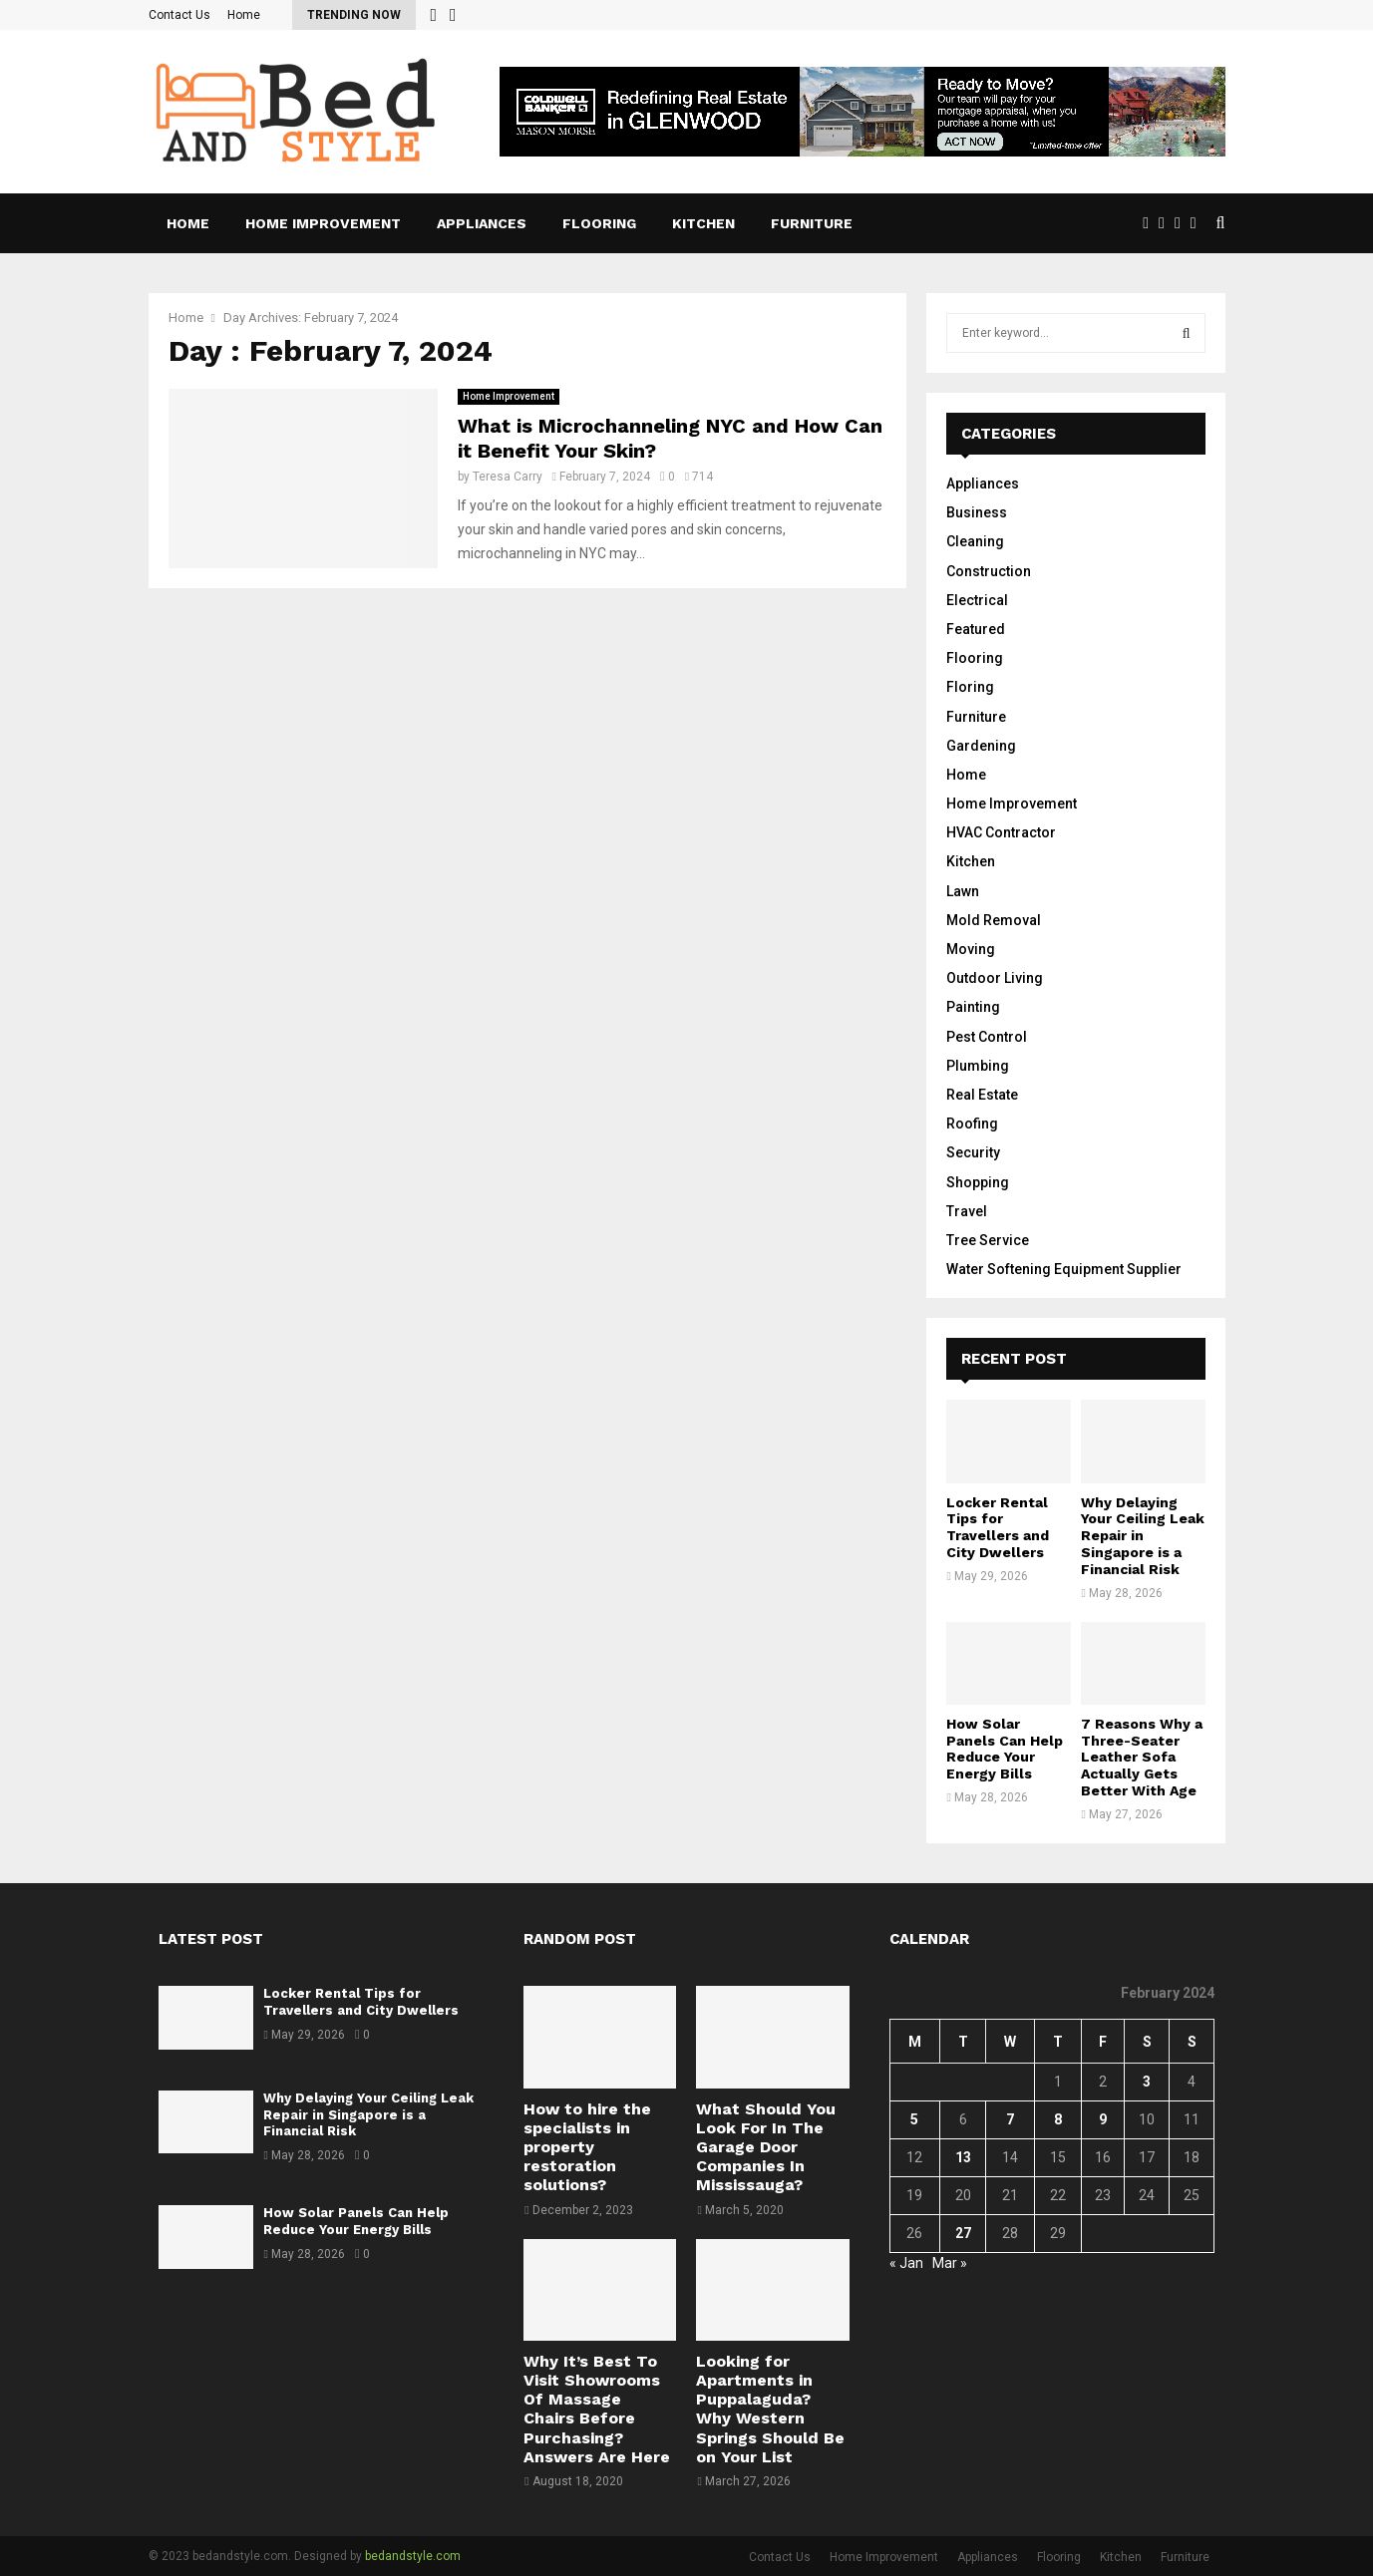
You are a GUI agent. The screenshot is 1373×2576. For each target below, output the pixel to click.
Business (976, 512)
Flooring (599, 223)
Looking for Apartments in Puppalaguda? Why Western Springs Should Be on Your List (770, 2409)
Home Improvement (323, 223)
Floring (970, 687)
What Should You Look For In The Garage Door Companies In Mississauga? (766, 2147)
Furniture (812, 223)
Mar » (949, 2263)
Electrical (977, 600)
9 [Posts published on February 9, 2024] (1103, 2119)
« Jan (906, 2263)
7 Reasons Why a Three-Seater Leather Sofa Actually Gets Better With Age (1141, 1757)
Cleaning (975, 541)
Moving (970, 949)
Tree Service (987, 1240)
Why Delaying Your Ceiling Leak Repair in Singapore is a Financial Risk (1142, 1535)
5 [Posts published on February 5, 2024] (914, 2119)
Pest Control (986, 1037)
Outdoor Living (994, 978)
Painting (973, 1007)
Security (973, 1152)
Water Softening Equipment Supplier (1064, 1269)
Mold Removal (993, 920)
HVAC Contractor (1001, 832)
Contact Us (179, 15)
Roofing (972, 1123)
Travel (966, 1211)
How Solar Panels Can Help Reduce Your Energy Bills (1004, 1748)
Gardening (981, 746)
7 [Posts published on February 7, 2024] (1010, 2119)
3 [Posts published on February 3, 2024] (1147, 2082)
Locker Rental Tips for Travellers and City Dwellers (997, 1527)
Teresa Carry (507, 476)
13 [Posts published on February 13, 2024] (963, 2157)
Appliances (481, 223)
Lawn (962, 891)
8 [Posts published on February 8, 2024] (1058, 2119)
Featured (975, 629)
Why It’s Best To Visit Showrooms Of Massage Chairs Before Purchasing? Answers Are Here (596, 2409)
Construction (988, 571)
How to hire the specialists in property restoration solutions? (587, 2147)
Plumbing (977, 1066)
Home (243, 15)
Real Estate (982, 1095)
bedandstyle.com (413, 2556)
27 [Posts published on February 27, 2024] (963, 2233)
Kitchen (703, 223)
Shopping (977, 1182)
